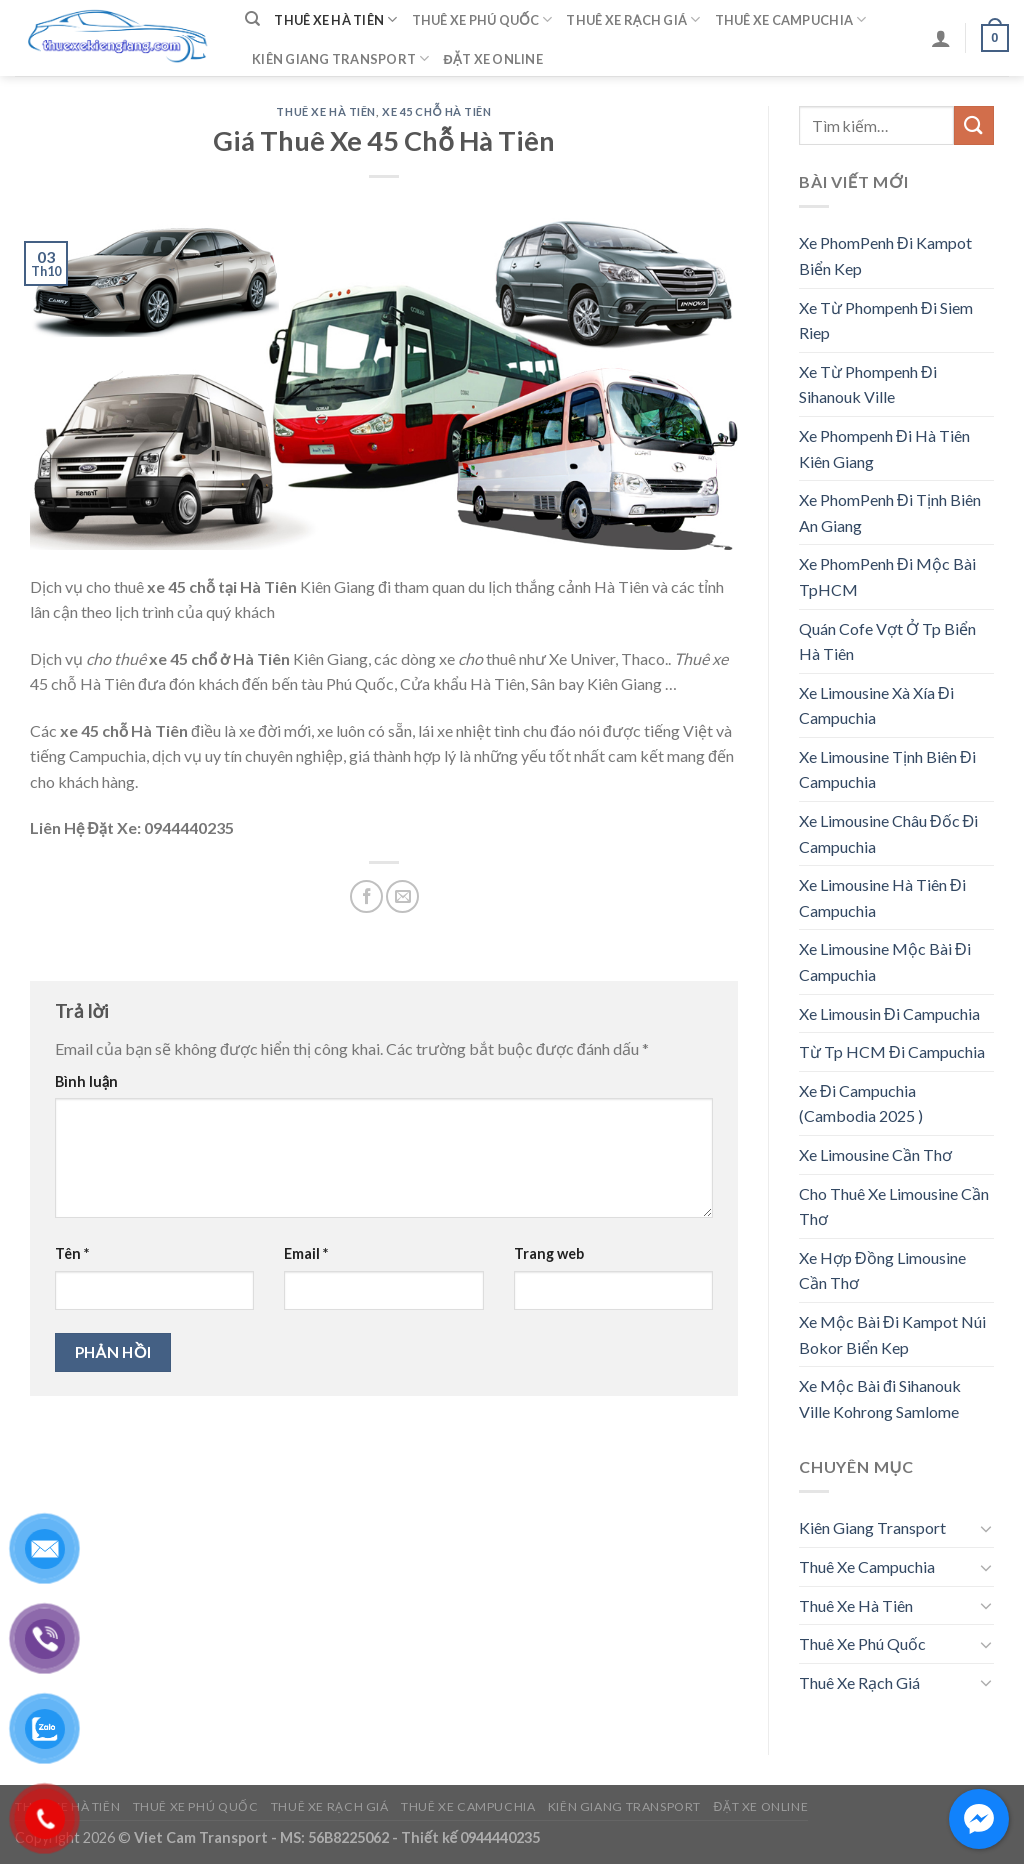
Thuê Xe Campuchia (791, 19)
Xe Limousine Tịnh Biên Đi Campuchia (887, 769)
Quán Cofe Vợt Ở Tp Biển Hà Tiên (887, 641)
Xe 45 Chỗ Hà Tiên (436, 111)
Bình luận (86, 1081)
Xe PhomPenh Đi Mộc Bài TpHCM (887, 576)
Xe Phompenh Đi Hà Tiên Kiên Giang (884, 448)
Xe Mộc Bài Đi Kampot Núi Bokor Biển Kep (892, 1334)
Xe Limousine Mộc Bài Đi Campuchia (885, 961)
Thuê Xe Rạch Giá (633, 19)
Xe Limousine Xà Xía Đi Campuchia (876, 705)
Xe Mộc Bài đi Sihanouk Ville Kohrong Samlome (880, 1398)
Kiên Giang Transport (341, 58)
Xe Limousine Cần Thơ (875, 1154)
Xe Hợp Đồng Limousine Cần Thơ (882, 1270)
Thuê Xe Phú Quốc (482, 19)
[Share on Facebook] (366, 896)
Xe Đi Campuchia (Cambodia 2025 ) (861, 1103)
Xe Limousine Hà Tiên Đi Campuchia (882, 897)
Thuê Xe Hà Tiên (335, 19)
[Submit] (974, 125)
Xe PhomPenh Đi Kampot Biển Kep (885, 255)
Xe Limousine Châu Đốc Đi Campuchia (888, 833)
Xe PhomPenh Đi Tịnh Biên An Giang (890, 512)
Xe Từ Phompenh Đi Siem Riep (886, 320)
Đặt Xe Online (493, 59)
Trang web (549, 1253)
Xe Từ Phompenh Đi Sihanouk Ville (868, 384)
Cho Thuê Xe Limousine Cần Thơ (894, 1206)
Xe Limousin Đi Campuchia (889, 1013)
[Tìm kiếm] (252, 19)
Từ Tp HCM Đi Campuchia (892, 1051)
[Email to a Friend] (402, 896)
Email (306, 1253)
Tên (72, 1253)
